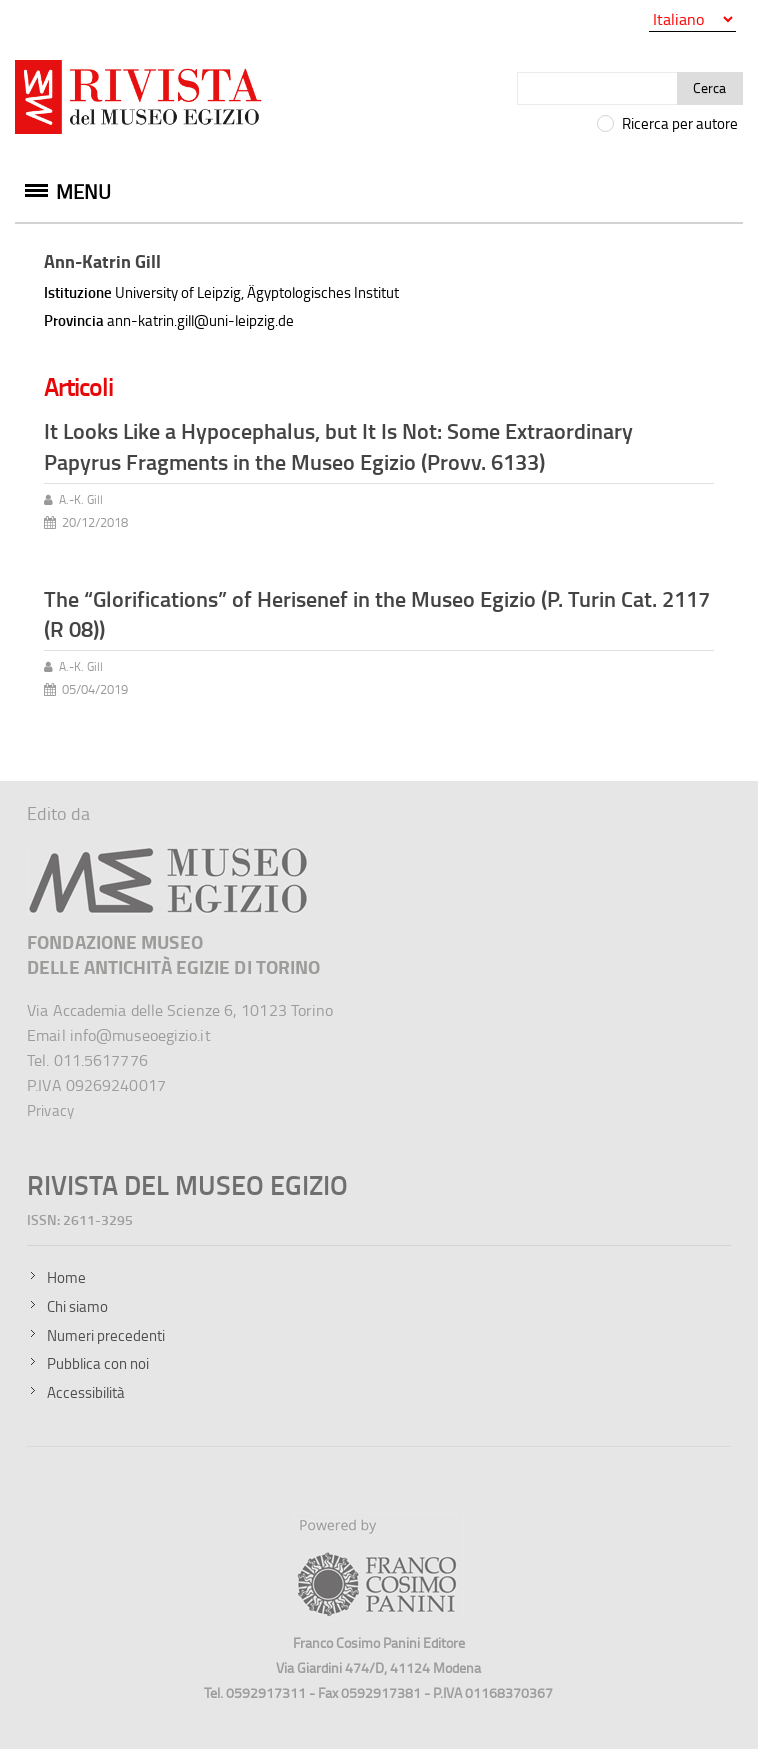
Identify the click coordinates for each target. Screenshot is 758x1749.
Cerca (709, 87)
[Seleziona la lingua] (692, 19)
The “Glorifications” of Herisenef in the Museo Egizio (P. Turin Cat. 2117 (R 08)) (377, 614)
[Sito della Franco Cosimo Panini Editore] (379, 1615)
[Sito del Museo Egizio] (168, 854)
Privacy (50, 1110)
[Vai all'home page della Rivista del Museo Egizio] (140, 101)
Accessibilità (86, 1392)
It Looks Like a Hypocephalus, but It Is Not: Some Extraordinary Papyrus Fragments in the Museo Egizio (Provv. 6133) (338, 446)
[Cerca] (597, 88)
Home (66, 1277)
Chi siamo (77, 1306)
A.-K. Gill (81, 499)
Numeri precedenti (106, 1335)
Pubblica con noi (98, 1363)
